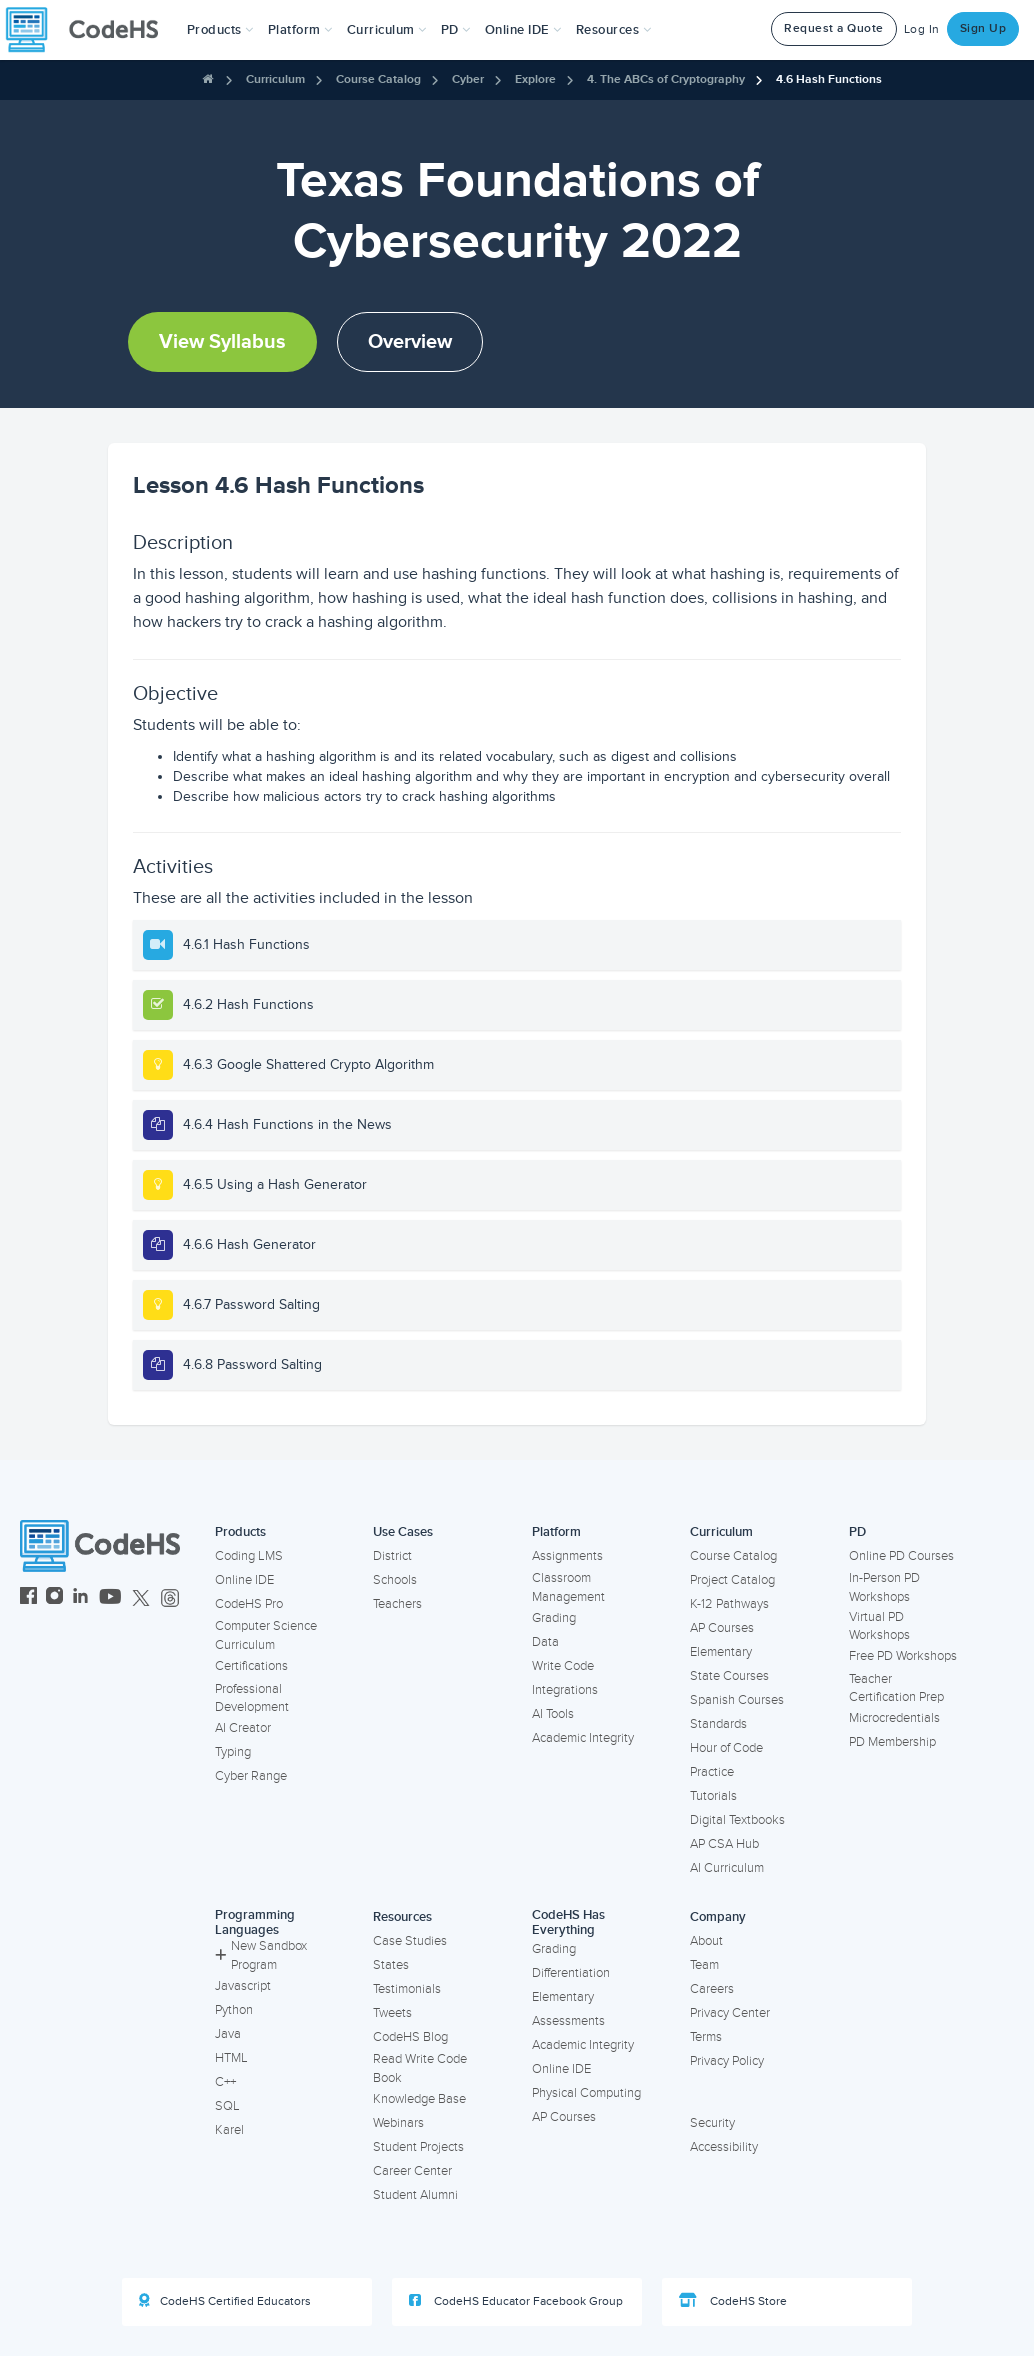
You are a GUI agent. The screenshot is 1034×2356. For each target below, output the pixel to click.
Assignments (567, 1556)
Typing (233, 1752)
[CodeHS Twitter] (141, 1598)
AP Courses (722, 1628)
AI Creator (243, 1728)
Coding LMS (249, 1556)
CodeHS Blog (410, 2037)
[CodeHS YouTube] (110, 1598)
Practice (712, 1772)
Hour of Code (726, 1748)
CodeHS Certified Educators (225, 2301)
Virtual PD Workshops (879, 1626)
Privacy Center (730, 2013)
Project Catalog (732, 1580)
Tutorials (713, 1796)
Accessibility (724, 2147)
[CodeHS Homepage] (90, 30)
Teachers (397, 1604)
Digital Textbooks (737, 1820)
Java (228, 2034)
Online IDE (244, 1580)
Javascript (243, 1986)
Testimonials (407, 1989)
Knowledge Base (419, 2099)
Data (545, 1642)
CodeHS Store (733, 2301)
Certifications (251, 1666)
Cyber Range (251, 1776)
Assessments (568, 2021)
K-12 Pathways (729, 1604)
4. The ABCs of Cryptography (666, 79)
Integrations (565, 1690)
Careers (712, 1989)
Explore (535, 79)
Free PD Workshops (903, 1656)
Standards (718, 1724)
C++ (225, 2082)
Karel (229, 2130)
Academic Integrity (583, 1738)
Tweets (392, 2013)
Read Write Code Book (420, 2068)
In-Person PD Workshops (884, 1587)
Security (712, 2123)
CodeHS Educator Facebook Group (516, 2301)
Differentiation (571, 1973)
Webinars (398, 2123)
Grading (554, 1618)
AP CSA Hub (724, 1844)
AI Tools (553, 1714)
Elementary (721, 1652)
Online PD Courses (901, 1556)
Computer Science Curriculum (266, 1635)
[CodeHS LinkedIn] (80, 1598)
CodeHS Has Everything (568, 1922)
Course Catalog (378, 79)
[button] (220, 30)
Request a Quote (834, 28)
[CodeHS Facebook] (28, 1598)
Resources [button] (614, 30)
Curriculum (275, 79)
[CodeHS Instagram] (54, 1598)
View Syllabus (222, 342)
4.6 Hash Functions (829, 79)
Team (704, 1965)
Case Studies (410, 1941)
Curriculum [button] (387, 30)
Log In (922, 29)
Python (234, 2010)
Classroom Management (568, 1587)
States (391, 1965)
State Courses (729, 1676)
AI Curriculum (727, 1868)
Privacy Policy (727, 2061)
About (706, 1941)
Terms (706, 2037)
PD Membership (892, 1742)
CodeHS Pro (249, 1604)
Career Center (412, 2171)
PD (857, 1532)
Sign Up (983, 28)
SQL (227, 2106)
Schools (395, 1580)
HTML (231, 2058)
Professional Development (252, 1698)
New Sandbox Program (261, 1955)
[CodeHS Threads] (170, 1598)
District (392, 1556)
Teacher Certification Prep (896, 1688)
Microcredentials (894, 1718)
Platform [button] (300, 30)
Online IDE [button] (523, 30)
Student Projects (418, 2147)
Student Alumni (415, 2195)
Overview (410, 342)
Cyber (468, 79)
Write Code (563, 1666)
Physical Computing (586, 2093)
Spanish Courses (737, 1700)
